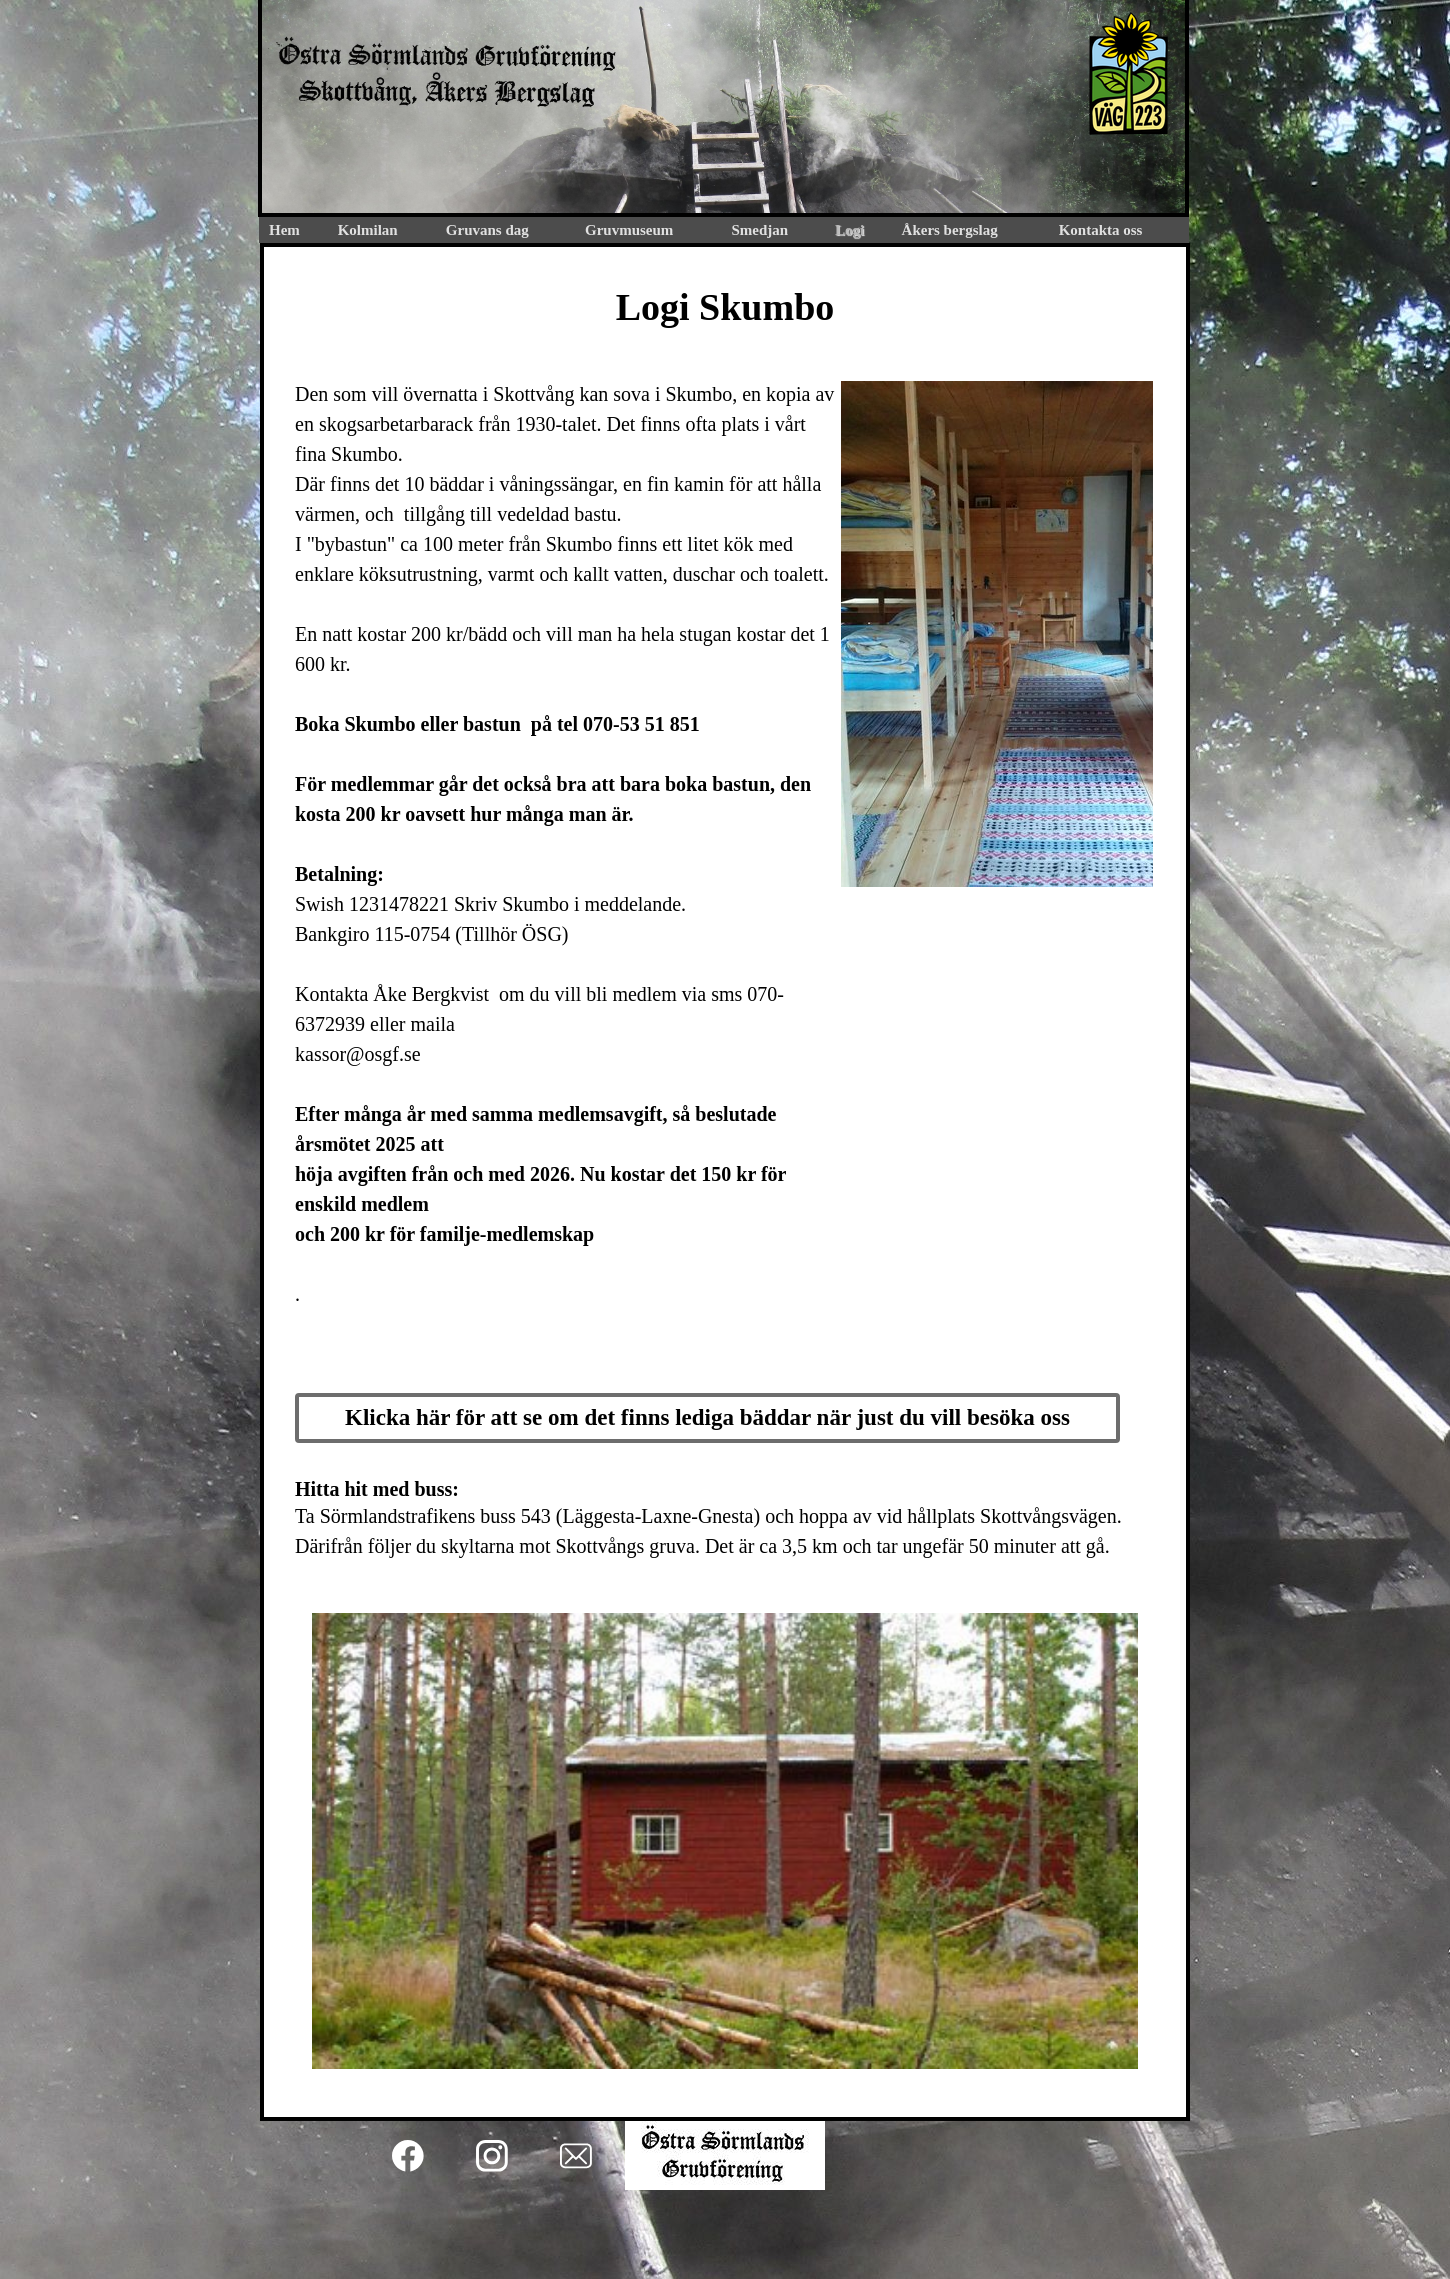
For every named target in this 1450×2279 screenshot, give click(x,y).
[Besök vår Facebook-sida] (408, 2156)
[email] (576, 2156)
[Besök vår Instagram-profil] (492, 2156)
